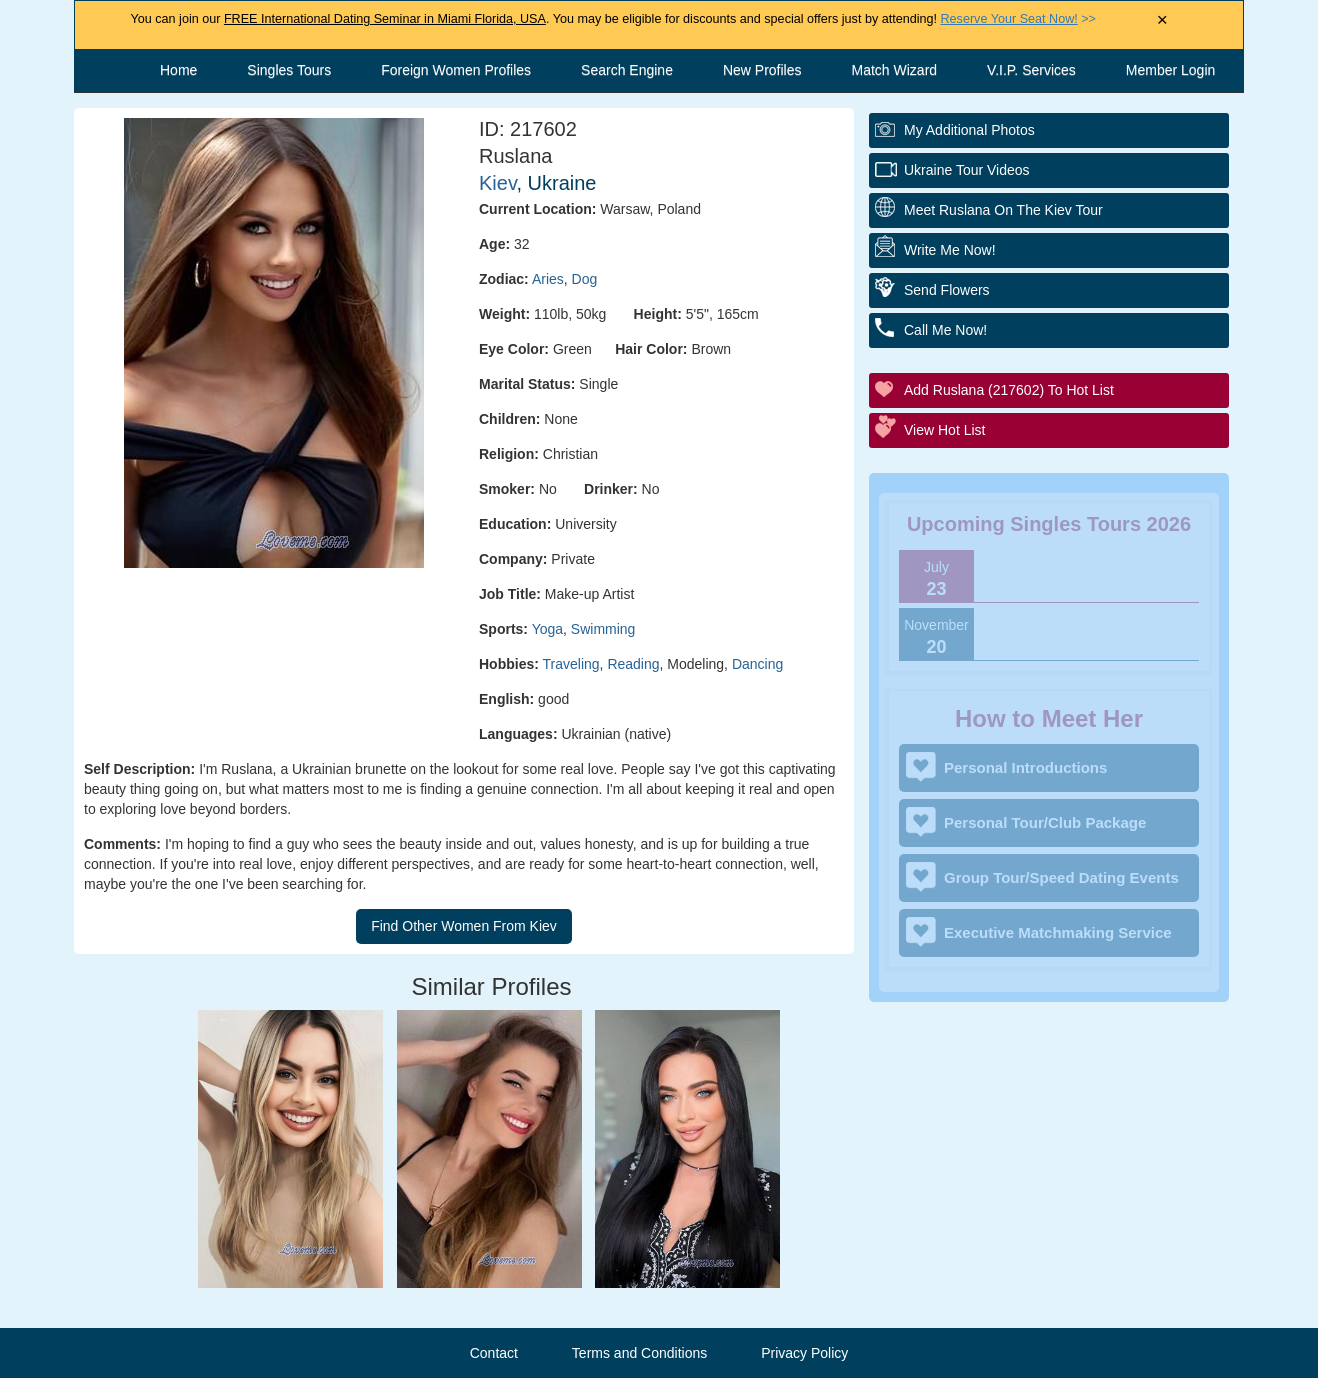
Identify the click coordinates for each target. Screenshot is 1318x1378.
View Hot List (944, 430)
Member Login (1171, 70)
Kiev (497, 183)
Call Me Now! (945, 330)
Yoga (547, 629)
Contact (494, 1353)
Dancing (757, 664)
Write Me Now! (950, 250)
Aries (548, 279)
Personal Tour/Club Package (1045, 822)
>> (1018, 19)
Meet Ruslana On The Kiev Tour (1003, 210)
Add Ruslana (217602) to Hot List (1009, 390)
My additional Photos (969, 130)
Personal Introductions (1025, 767)
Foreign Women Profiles (456, 70)
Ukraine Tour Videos (967, 170)
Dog (585, 279)
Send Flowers (947, 290)
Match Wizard (895, 70)
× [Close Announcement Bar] (1162, 20)
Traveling (571, 664)
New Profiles (762, 70)
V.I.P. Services (1031, 70)
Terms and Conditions (639, 1353)
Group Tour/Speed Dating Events (1061, 877)
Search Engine (627, 70)
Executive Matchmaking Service (1058, 932)
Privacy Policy (804, 1353)
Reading (633, 664)
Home (178, 70)
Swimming (603, 629)
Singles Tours (289, 70)
